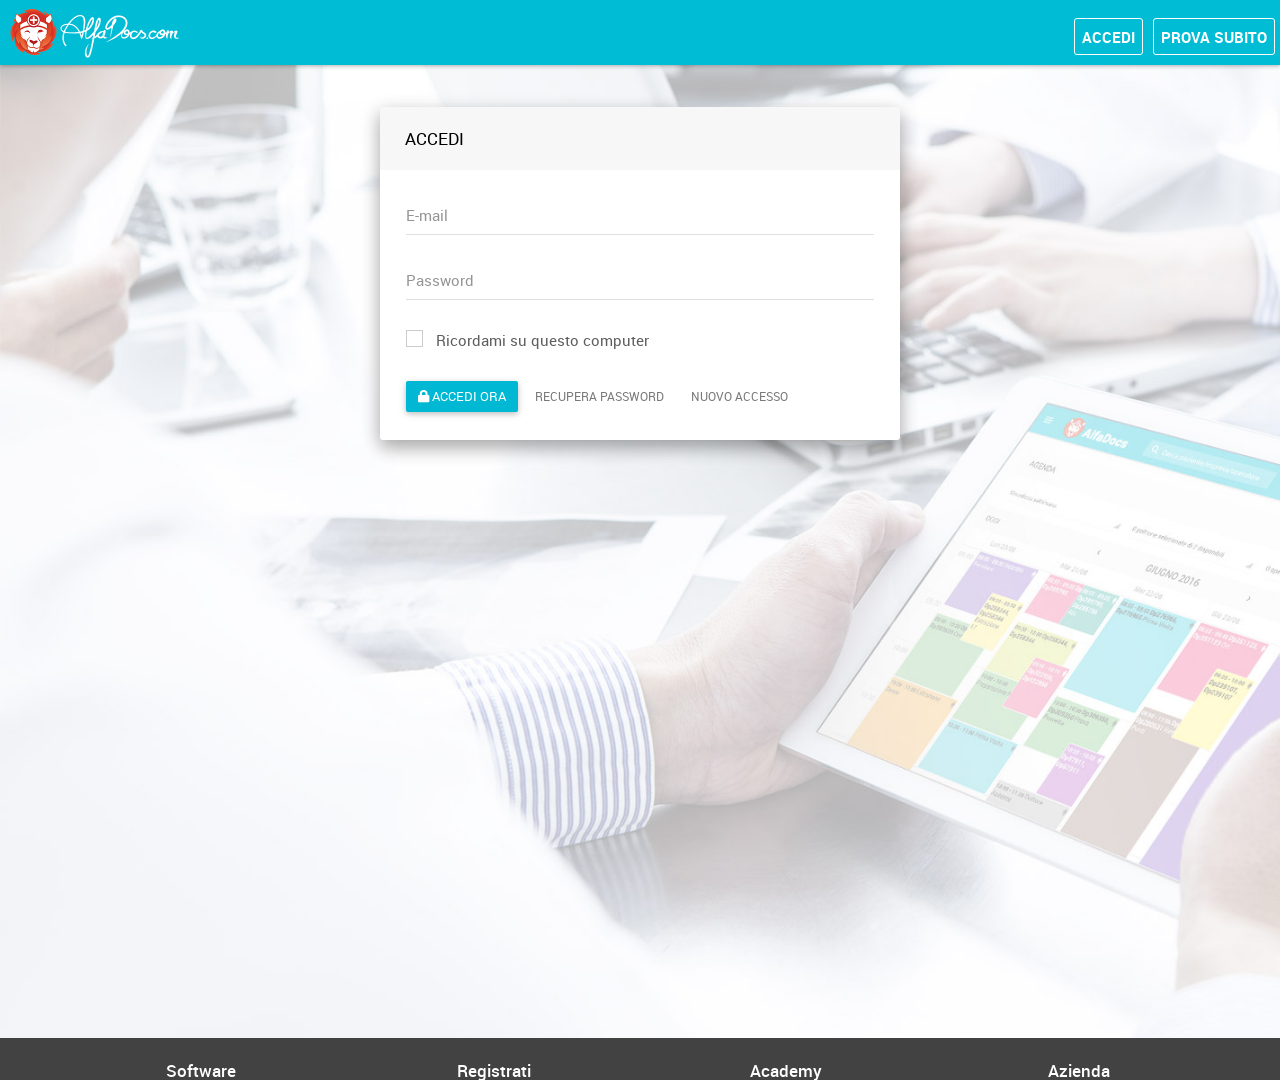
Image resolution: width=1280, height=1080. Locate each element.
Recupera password (599, 396)
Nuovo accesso (739, 396)
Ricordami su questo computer (527, 340)
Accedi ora (462, 396)
